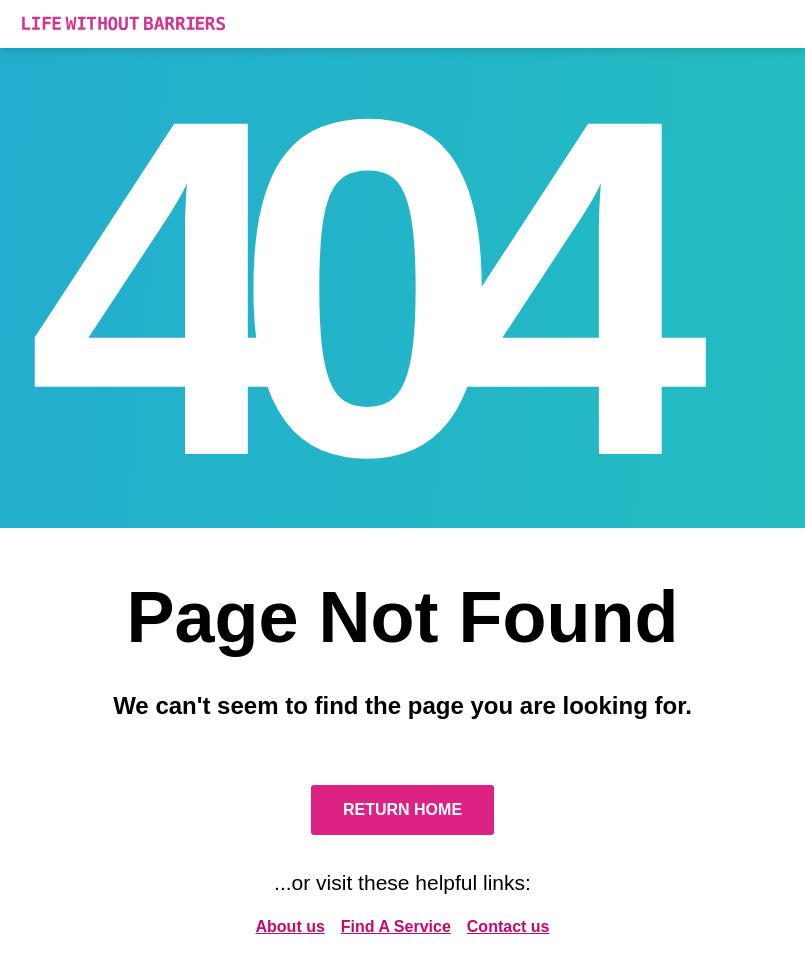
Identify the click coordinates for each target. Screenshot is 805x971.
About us (290, 926)
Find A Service (396, 926)
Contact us (508, 926)
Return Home (402, 809)
